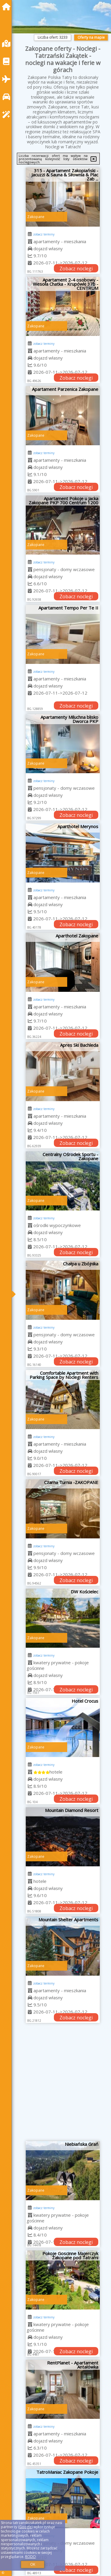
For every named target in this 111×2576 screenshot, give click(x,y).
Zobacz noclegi (76, 268)
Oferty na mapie (91, 37)
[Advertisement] (55, 2084)
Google (25, 2526)
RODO (30, 2556)
